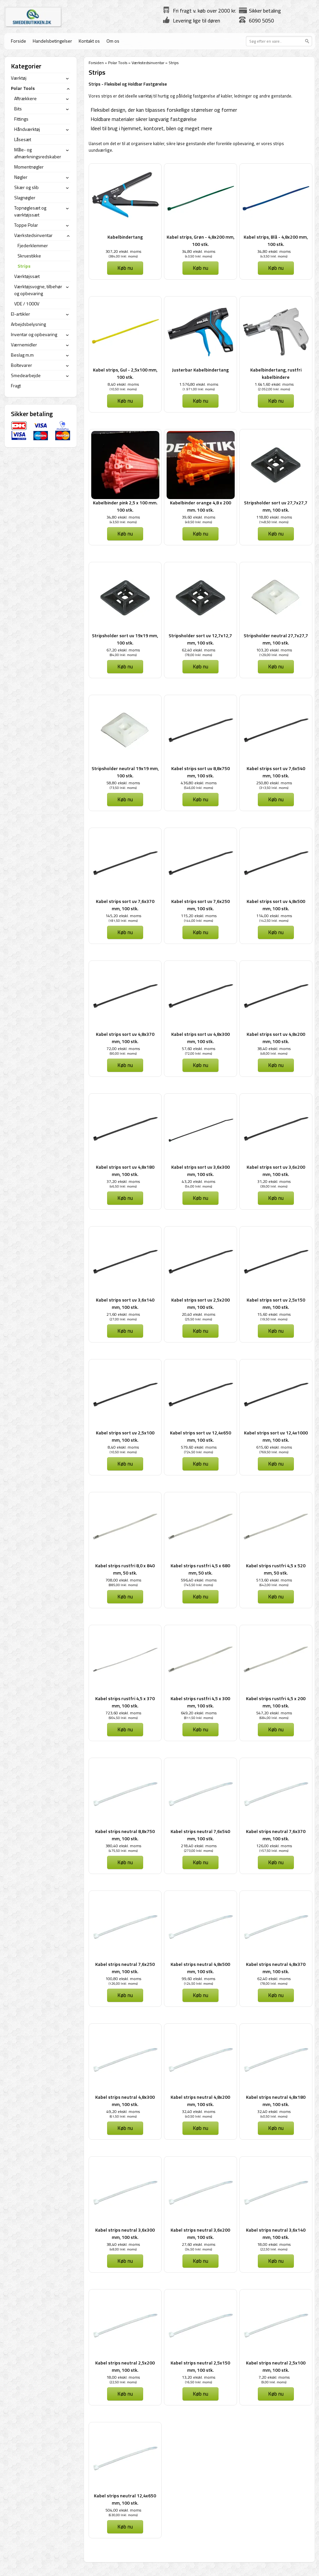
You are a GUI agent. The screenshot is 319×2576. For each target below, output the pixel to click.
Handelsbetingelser (52, 40)
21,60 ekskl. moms (123, 1314)
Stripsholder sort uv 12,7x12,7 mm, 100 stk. (200, 639)
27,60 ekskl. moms (198, 2244)
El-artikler (20, 313)
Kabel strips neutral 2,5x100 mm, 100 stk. (275, 2366)
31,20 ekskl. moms (274, 1181)
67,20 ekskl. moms (123, 650)
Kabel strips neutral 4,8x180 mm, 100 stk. (275, 2100)
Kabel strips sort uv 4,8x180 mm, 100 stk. (125, 1170)
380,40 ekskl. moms (123, 1846)
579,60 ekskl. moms (199, 1447)
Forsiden (96, 62)
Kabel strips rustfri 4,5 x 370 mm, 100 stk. (125, 1702)
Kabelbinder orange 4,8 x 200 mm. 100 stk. (200, 506)
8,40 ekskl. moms (123, 384)
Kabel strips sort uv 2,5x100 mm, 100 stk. (125, 1436)
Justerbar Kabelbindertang (200, 369)
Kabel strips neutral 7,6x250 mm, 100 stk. (125, 1968)
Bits (18, 108)
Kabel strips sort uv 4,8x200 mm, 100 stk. (276, 1038)
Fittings (21, 118)
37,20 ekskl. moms (123, 1181)
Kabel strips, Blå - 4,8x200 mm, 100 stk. (276, 240)
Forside (18, 40)
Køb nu (125, 268)
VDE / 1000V (26, 303)
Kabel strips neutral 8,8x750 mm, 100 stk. (125, 1835)
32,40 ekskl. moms (198, 2111)
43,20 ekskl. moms (198, 1181)
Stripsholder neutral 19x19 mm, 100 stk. (125, 772)
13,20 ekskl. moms (198, 2377)
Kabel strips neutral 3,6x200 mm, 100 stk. (200, 2233)
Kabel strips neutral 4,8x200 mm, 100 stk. (200, 2100)
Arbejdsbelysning (28, 324)
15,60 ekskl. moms (274, 1314)
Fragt (16, 385)
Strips (24, 265)
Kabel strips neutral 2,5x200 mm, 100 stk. (125, 2366)
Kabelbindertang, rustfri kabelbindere (275, 373)
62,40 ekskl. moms (198, 650)
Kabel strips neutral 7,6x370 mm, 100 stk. (275, 1835)
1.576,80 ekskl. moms (198, 384)
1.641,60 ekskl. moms (274, 384)
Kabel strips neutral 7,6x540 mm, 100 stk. (200, 1835)
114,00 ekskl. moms (274, 916)
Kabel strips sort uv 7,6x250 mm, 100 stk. (200, 905)
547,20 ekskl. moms (274, 1713)
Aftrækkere (25, 98)
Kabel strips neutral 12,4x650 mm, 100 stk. (125, 2499)
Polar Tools (117, 62)
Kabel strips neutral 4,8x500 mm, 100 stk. (200, 1968)
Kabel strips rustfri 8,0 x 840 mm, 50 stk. (125, 1569)
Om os (112, 40)
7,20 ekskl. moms (274, 2377)
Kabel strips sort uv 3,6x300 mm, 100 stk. (200, 1170)
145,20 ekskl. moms (123, 916)
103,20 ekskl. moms (274, 650)
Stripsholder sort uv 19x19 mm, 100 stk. (125, 639)
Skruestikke (29, 255)
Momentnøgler (29, 166)
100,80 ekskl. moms (123, 1978)
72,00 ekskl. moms (123, 1048)
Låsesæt (22, 139)
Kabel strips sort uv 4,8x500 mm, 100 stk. (276, 905)
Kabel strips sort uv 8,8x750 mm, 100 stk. (200, 772)
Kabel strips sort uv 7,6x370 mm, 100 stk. (125, 905)
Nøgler (20, 177)
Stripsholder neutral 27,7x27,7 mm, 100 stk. (276, 639)
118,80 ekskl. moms (274, 517)
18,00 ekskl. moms (274, 2244)
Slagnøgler (24, 197)
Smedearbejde (26, 375)
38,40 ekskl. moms (274, 1048)
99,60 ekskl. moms (198, 1978)
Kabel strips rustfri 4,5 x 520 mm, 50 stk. (275, 1569)
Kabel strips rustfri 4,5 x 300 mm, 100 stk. (200, 1702)
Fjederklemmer (33, 245)
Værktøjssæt (27, 276)
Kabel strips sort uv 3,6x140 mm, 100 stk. (125, 1303)
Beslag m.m (22, 354)
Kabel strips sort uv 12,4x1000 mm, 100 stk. (276, 1436)
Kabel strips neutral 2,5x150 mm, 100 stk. (200, 2366)
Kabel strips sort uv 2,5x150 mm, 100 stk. (276, 1303)
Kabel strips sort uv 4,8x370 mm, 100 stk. (125, 1038)
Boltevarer (21, 365)
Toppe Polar (26, 224)
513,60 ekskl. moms (274, 1580)
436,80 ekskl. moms (199, 783)
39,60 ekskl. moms (198, 517)
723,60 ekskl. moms (123, 1713)
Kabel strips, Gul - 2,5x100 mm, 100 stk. (125, 373)
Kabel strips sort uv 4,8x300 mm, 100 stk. (200, 1038)
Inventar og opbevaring (34, 334)
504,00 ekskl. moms (123, 2510)
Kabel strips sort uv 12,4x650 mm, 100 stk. (200, 1436)
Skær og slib (26, 187)
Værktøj (18, 77)
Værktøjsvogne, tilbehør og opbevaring (38, 290)
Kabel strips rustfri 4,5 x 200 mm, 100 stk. (275, 1702)
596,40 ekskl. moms (199, 1580)
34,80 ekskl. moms (198, 251)
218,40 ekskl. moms (199, 1846)
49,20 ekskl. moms (123, 2111)
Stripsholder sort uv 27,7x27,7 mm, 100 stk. (275, 506)
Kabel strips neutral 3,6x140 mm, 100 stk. (275, 2233)
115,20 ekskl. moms (199, 916)
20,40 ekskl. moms (198, 1314)
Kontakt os (89, 40)
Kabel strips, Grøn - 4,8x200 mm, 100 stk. (200, 240)
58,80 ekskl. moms (123, 783)
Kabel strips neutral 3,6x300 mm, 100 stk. (125, 2233)
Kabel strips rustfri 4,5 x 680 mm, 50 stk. (200, 1569)
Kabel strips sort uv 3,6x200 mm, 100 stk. (276, 1170)
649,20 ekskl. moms (199, 1713)
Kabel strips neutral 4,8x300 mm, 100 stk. (125, 2100)
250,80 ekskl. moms (274, 783)
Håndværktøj (27, 129)
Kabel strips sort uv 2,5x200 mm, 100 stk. (200, 1303)
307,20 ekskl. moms (123, 251)
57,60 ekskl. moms (198, 1048)
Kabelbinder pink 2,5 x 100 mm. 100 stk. (125, 506)
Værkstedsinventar (148, 62)
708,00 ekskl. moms (123, 1580)
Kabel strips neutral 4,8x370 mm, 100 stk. (275, 1968)
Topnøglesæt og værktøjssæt (30, 211)
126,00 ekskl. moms (274, 1846)
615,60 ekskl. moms (274, 1447)
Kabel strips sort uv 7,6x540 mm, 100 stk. (276, 772)
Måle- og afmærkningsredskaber (37, 153)
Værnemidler (24, 344)
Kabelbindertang (125, 236)
